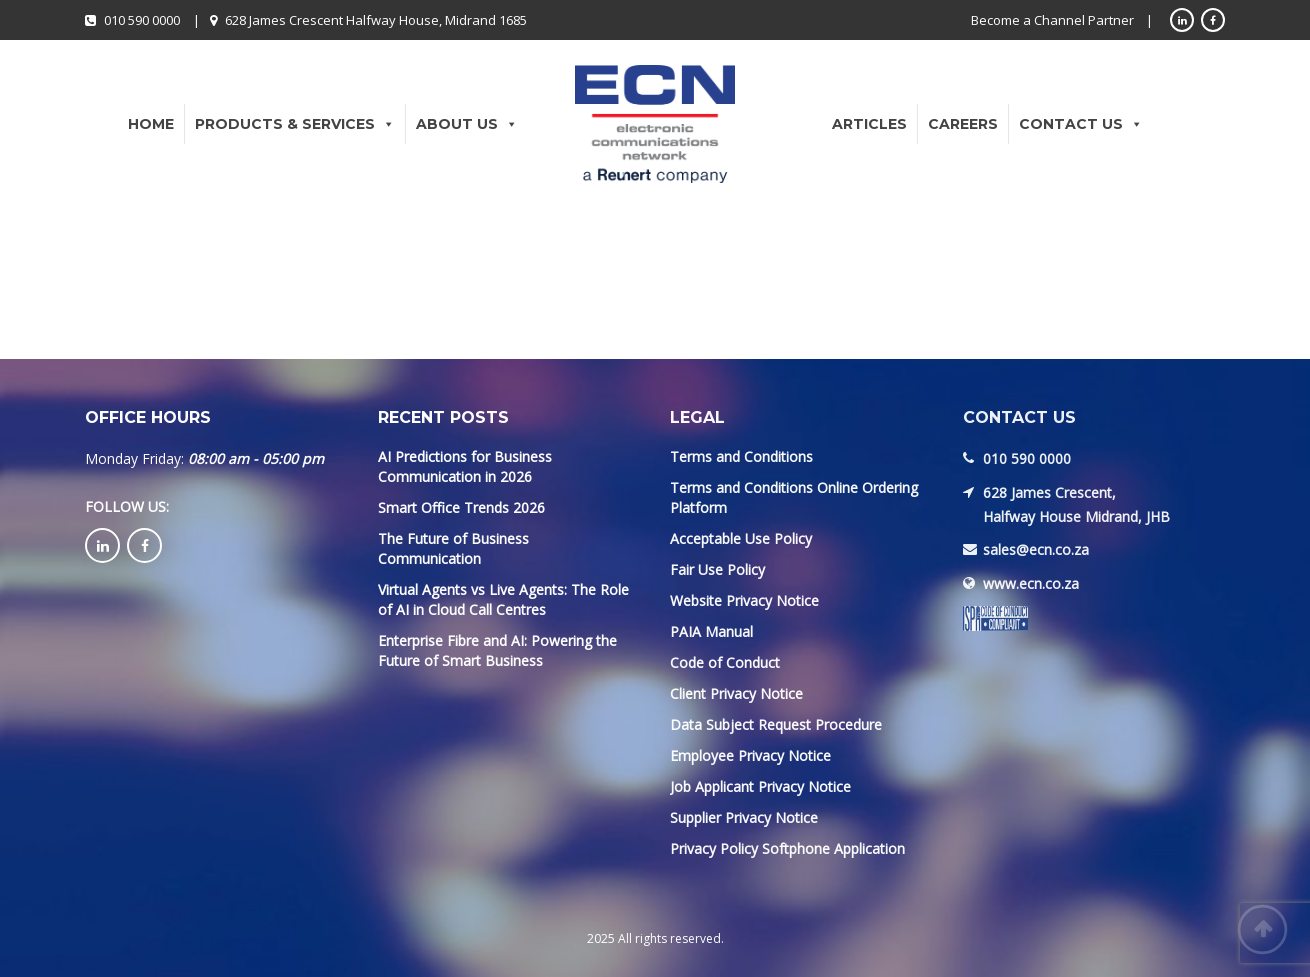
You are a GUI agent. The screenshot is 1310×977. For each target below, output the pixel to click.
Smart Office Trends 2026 (461, 507)
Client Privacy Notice (736, 693)
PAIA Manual (711, 631)
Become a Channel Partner (1052, 20)
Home (151, 124)
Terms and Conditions (741, 456)
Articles (869, 124)
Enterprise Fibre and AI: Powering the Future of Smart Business (497, 650)
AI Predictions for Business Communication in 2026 (465, 466)
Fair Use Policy (717, 569)
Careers (963, 124)
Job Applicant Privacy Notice (760, 786)
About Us (467, 124)
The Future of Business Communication (453, 548)
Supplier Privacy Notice (744, 817)
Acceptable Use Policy (741, 538)
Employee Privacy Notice (750, 755)
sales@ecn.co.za (1036, 549)
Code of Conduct (725, 662)
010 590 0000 (142, 20)
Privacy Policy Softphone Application (787, 848)
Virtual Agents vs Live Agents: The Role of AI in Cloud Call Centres (503, 599)
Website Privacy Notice (744, 600)
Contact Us (1081, 124)
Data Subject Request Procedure (776, 724)
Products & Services (295, 124)
